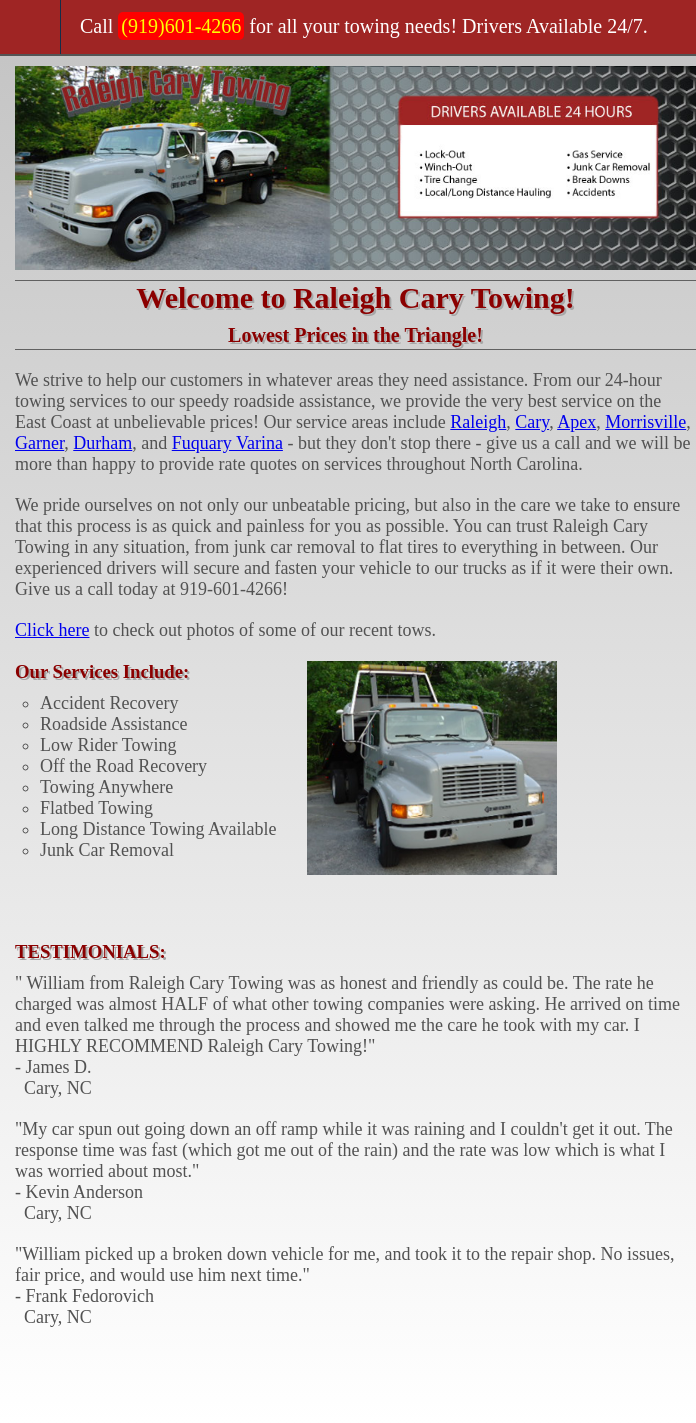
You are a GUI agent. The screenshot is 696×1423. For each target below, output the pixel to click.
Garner (39, 443)
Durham (102, 443)
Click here (52, 630)
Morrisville (645, 422)
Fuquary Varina (227, 443)
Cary (532, 422)
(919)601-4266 (181, 26)
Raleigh (478, 422)
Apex (576, 422)
